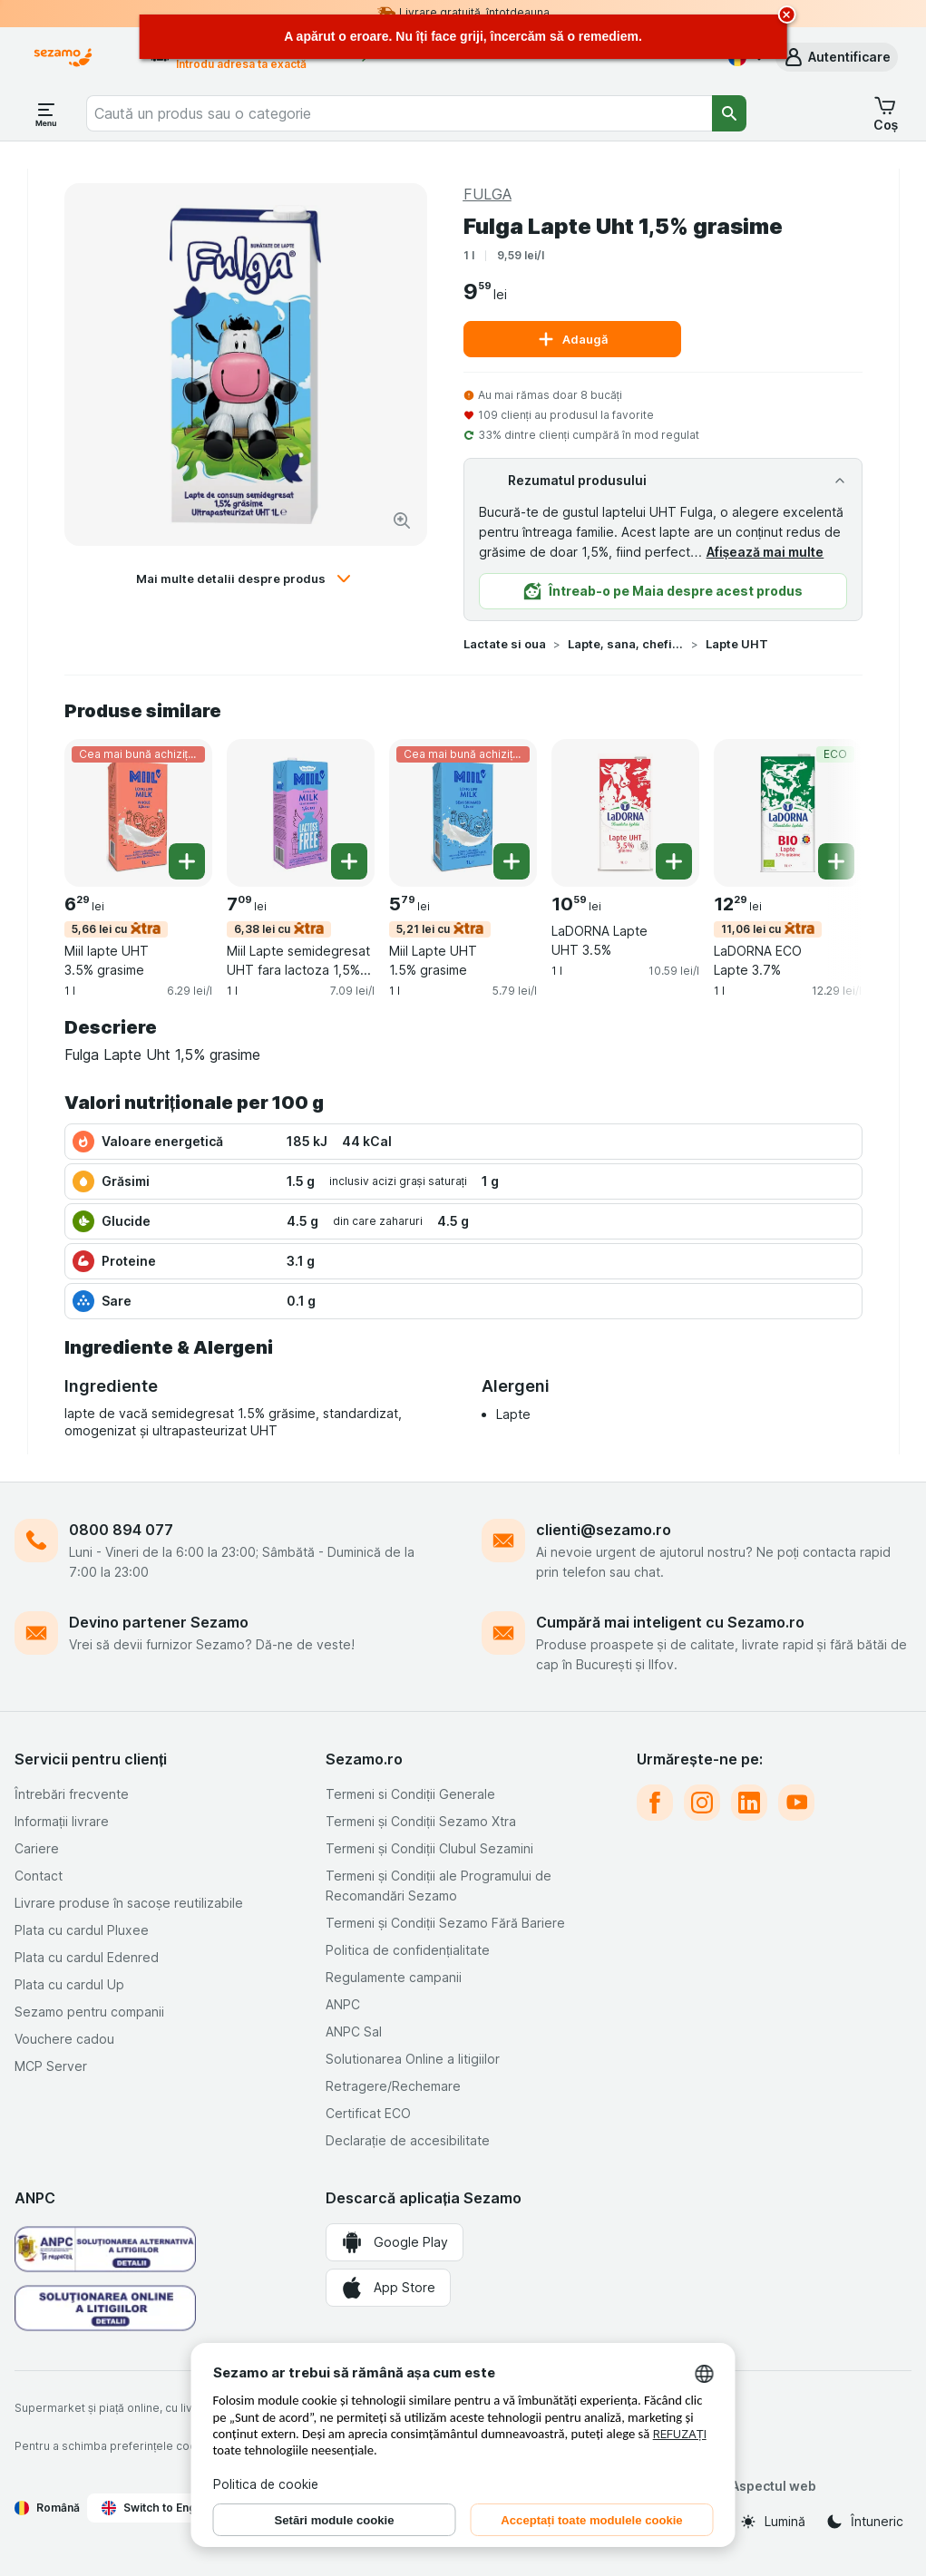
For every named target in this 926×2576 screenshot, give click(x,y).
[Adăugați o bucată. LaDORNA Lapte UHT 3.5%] (674, 861)
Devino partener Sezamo (159, 1622)
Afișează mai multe (765, 551)
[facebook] (655, 1802)
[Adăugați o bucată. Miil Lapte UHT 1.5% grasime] (511, 861)
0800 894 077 (121, 1530)
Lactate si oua (504, 644)
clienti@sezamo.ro (603, 1530)
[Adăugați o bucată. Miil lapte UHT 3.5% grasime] (187, 861)
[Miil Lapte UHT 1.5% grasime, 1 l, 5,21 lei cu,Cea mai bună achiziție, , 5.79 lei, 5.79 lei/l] (463, 813)
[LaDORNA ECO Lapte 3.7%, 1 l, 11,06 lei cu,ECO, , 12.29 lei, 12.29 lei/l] (788, 813)
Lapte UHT (737, 644)
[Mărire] (401, 520)
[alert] (463, 37)
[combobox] (399, 113)
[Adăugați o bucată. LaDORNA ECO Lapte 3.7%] (836, 861)
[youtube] (796, 1802)
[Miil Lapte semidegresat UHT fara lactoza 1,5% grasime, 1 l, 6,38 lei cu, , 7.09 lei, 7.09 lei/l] (301, 813)
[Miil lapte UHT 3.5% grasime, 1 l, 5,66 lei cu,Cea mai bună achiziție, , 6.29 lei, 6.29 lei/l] (138, 813)
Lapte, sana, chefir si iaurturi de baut (626, 644)
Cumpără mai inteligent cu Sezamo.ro (670, 1622)
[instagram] (702, 1802)
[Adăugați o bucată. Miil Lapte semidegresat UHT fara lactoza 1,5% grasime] (349, 861)
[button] (836, 57)
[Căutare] (729, 113)
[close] (787, 14)
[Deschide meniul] (46, 113)
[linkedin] (749, 1802)
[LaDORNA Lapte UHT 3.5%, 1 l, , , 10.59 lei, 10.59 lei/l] (625, 813)
